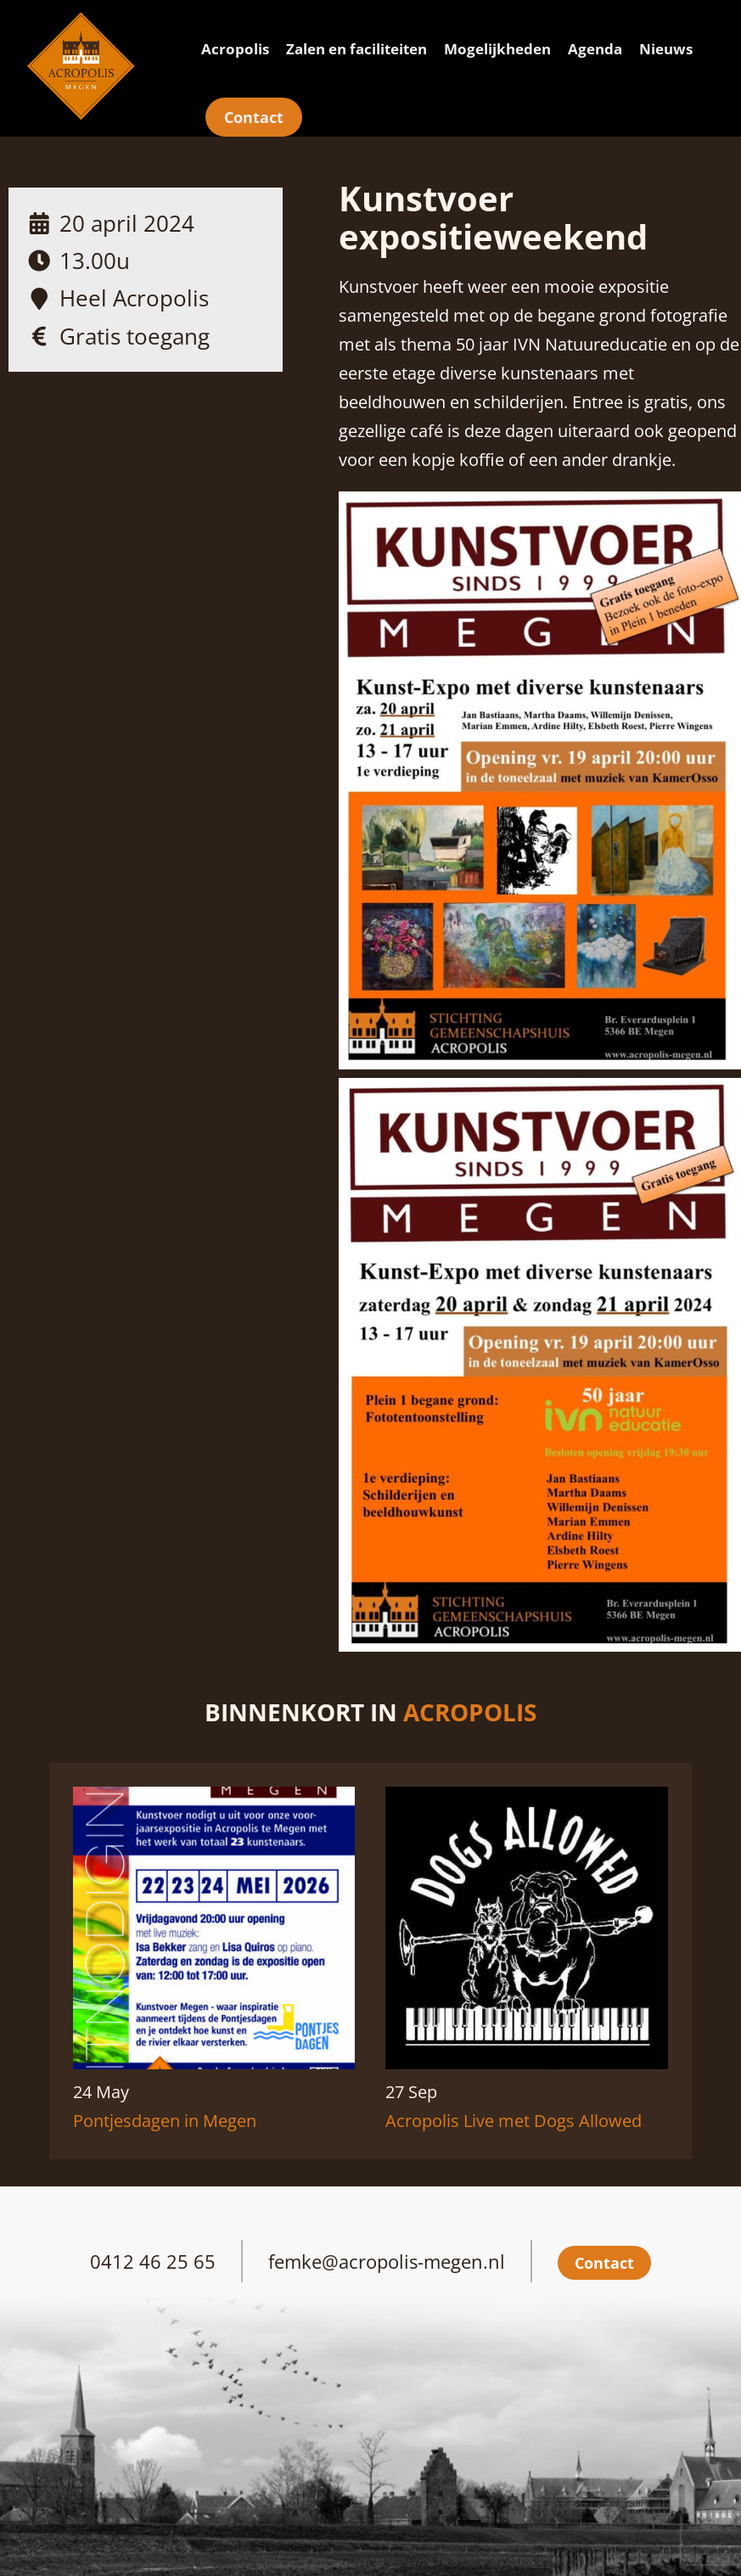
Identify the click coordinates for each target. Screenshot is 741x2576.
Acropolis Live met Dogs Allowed (513, 2120)
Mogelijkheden (497, 49)
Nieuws (666, 49)
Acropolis (235, 49)
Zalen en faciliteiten (356, 49)
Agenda (595, 49)
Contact (253, 117)
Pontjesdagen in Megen (164, 2120)
